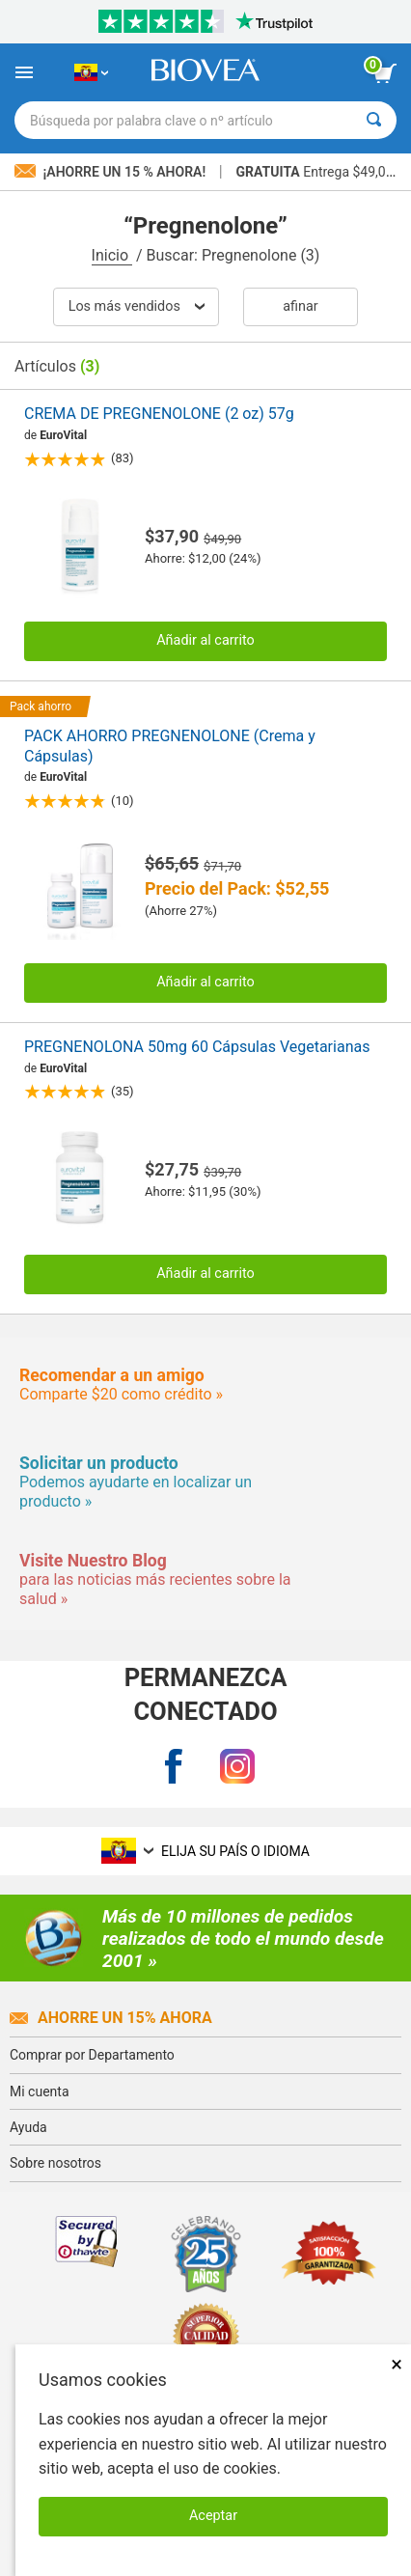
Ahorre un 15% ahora (111, 2017)
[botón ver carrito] (385, 73)
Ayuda (28, 2127)
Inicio (112, 255)
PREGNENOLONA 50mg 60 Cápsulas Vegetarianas (197, 1047)
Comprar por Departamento (92, 2055)
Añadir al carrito (205, 640)
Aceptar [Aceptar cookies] (213, 2515)
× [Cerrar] (396, 2364)
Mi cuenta (39, 2091)
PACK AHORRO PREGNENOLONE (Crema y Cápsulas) (169, 746)
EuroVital (63, 435)
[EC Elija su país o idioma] (91, 72)
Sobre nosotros (55, 2163)
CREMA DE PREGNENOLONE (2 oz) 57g (159, 413)
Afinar (300, 306)
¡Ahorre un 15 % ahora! (111, 172)
